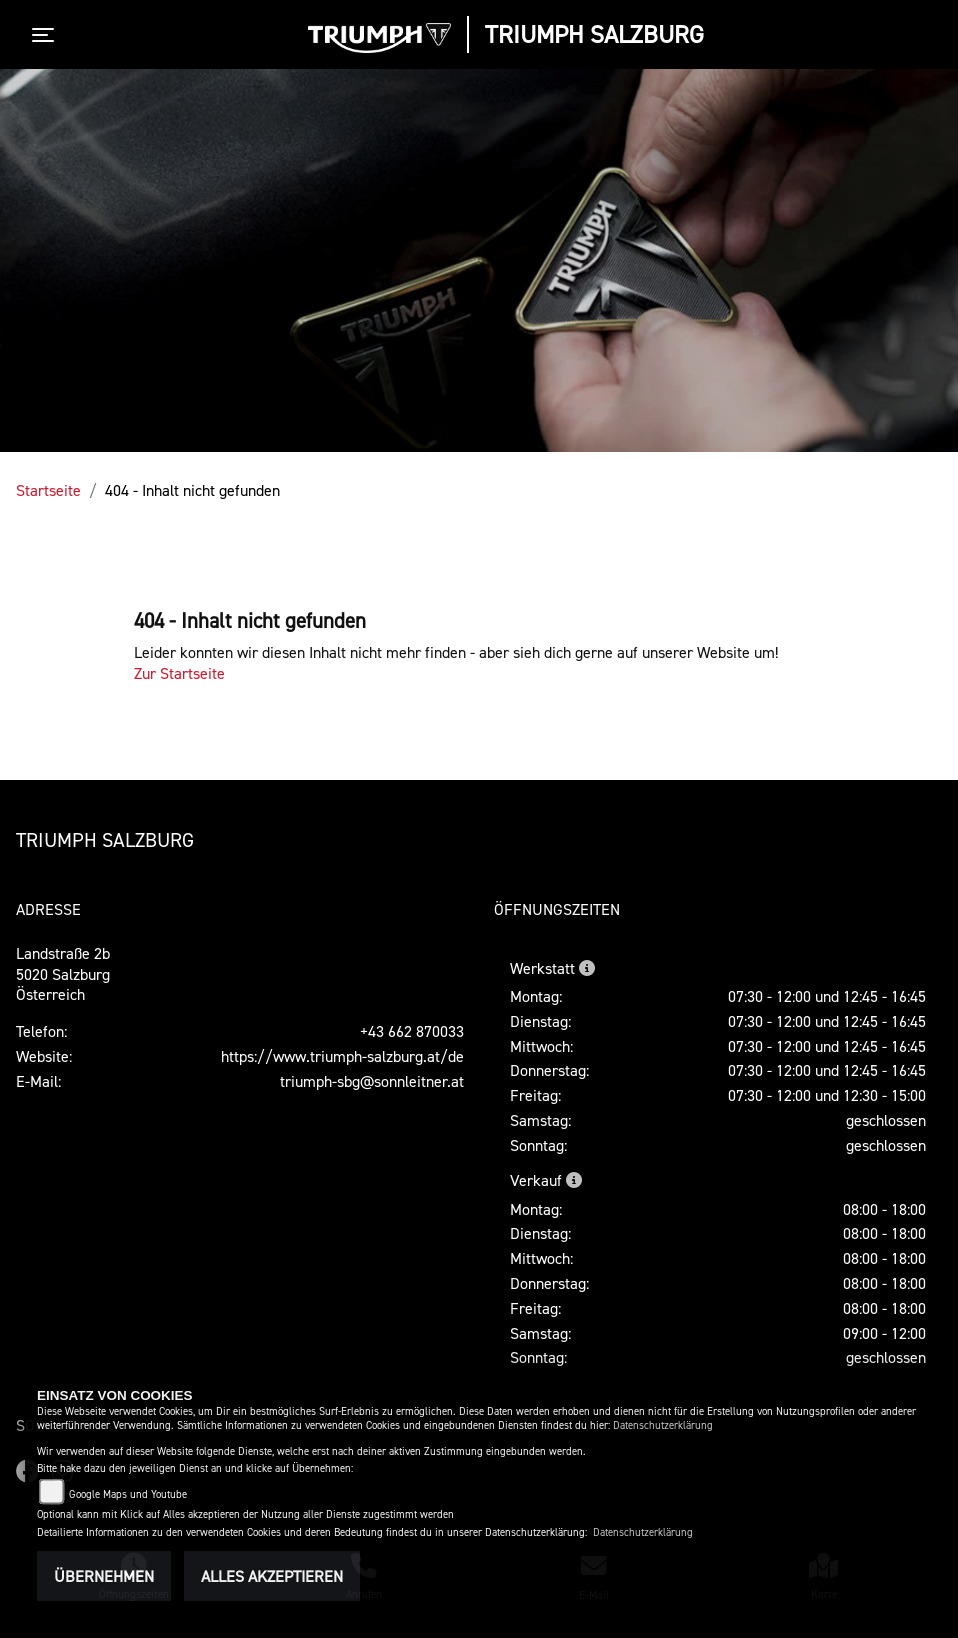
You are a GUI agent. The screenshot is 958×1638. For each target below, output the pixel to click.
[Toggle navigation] (47, 35)
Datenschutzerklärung (663, 1425)
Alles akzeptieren (272, 1576)
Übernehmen (104, 1576)
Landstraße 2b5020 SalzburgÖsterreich (63, 974)
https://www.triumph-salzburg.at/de (342, 1056)
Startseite (48, 490)
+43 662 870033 (412, 1031)
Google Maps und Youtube (128, 1494)
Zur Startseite (179, 673)
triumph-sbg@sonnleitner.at (372, 1081)
